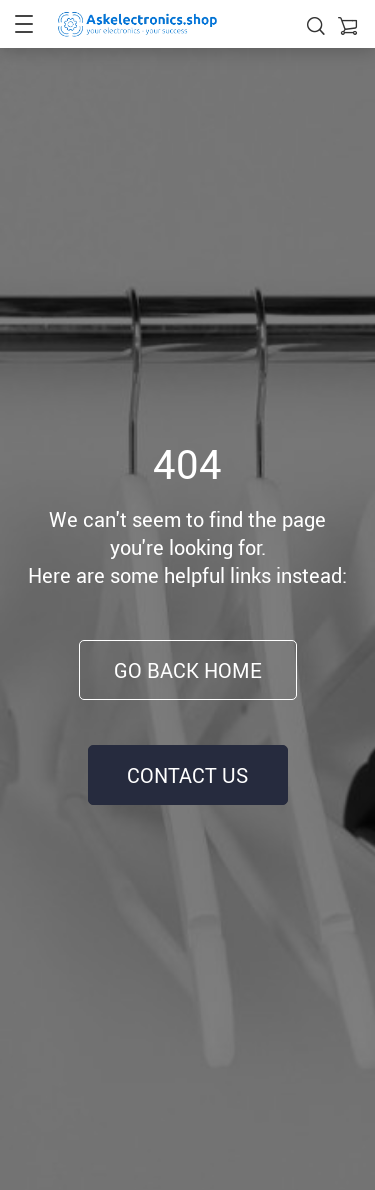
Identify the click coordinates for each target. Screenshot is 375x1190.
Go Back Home (188, 670)
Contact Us (187, 775)
